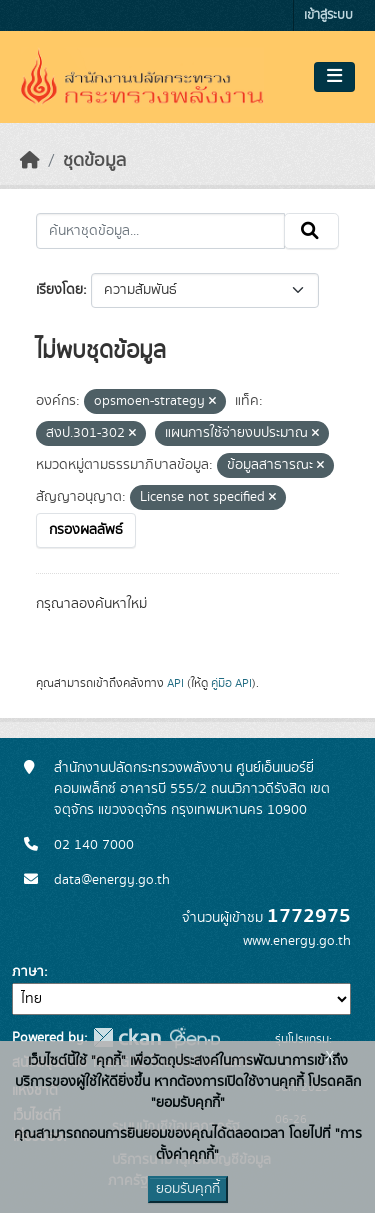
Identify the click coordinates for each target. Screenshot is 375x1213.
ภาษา (28, 972)
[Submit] (311, 231)
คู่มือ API (231, 683)
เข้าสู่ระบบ (328, 15)
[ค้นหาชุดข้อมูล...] (160, 231)
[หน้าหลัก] (30, 161)
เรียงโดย (59, 290)
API (175, 683)
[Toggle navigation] (334, 77)
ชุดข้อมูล (94, 161)
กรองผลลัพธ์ (86, 530)
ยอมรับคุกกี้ (188, 1189)
